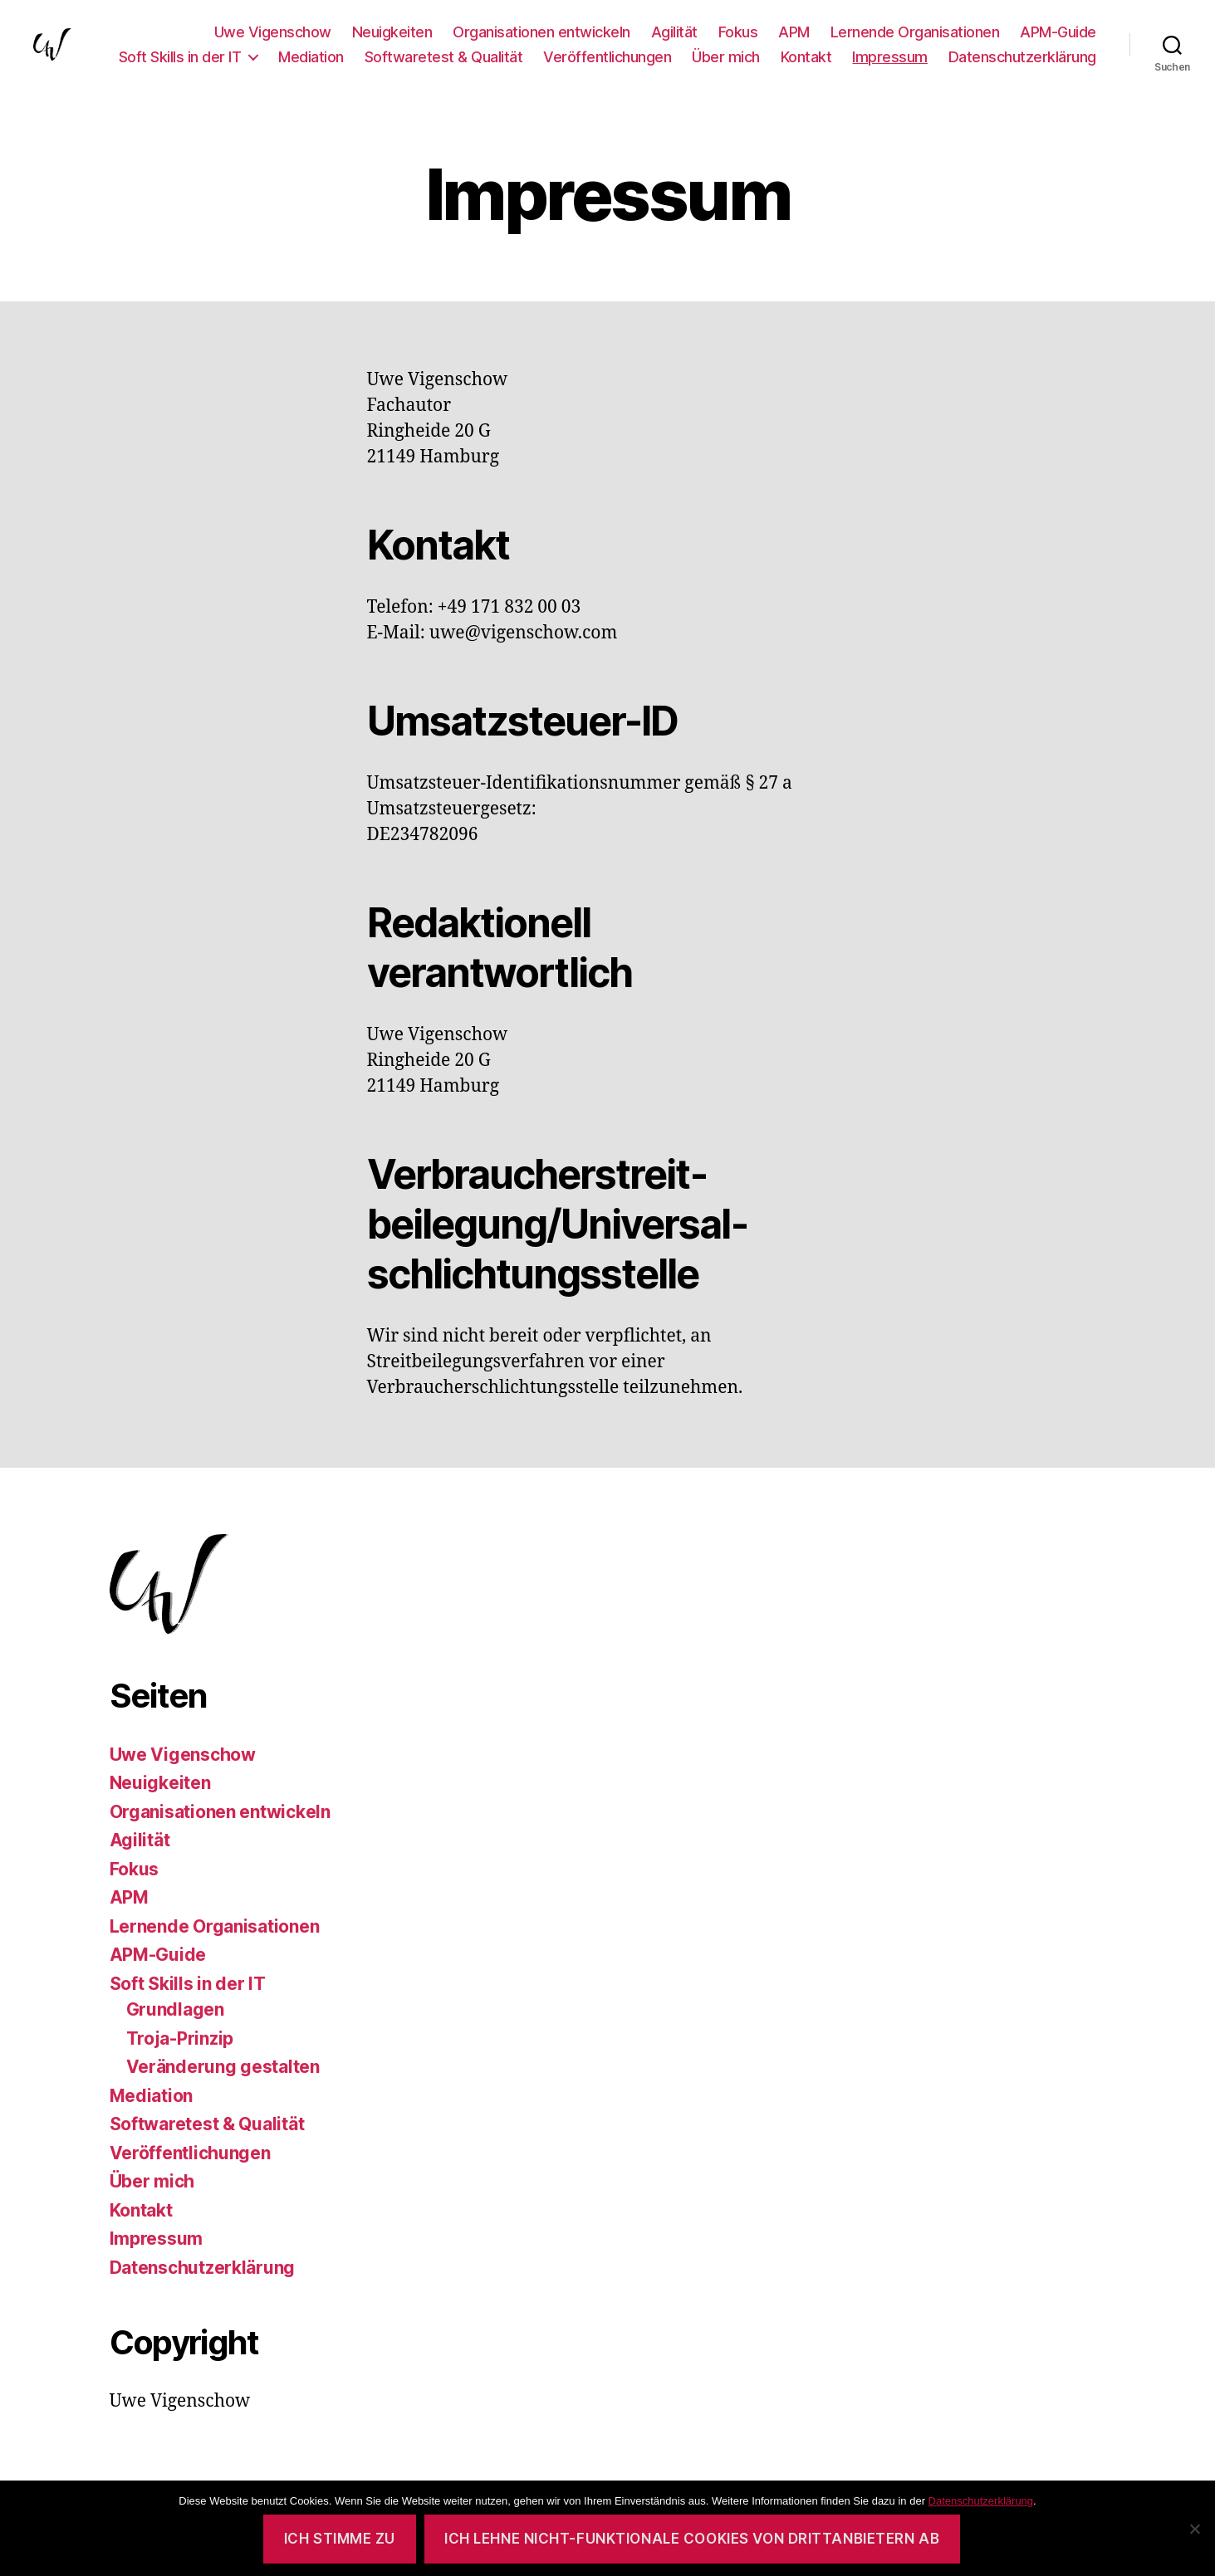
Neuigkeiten (392, 32)
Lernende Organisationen (915, 32)
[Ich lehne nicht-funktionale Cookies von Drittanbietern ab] (1194, 2528)
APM (794, 32)
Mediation (311, 57)
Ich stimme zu (339, 2538)
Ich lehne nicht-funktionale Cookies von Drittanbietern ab (691, 2538)
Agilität (674, 32)
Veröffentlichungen (607, 57)
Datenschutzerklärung (1022, 57)
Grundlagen (175, 2009)
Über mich (726, 57)
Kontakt (806, 57)
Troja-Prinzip (180, 2038)
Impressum (890, 57)
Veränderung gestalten (223, 2066)
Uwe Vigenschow (272, 32)
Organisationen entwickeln (541, 32)
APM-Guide (1058, 32)
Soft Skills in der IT (180, 57)
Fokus (738, 32)
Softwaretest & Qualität (444, 57)
